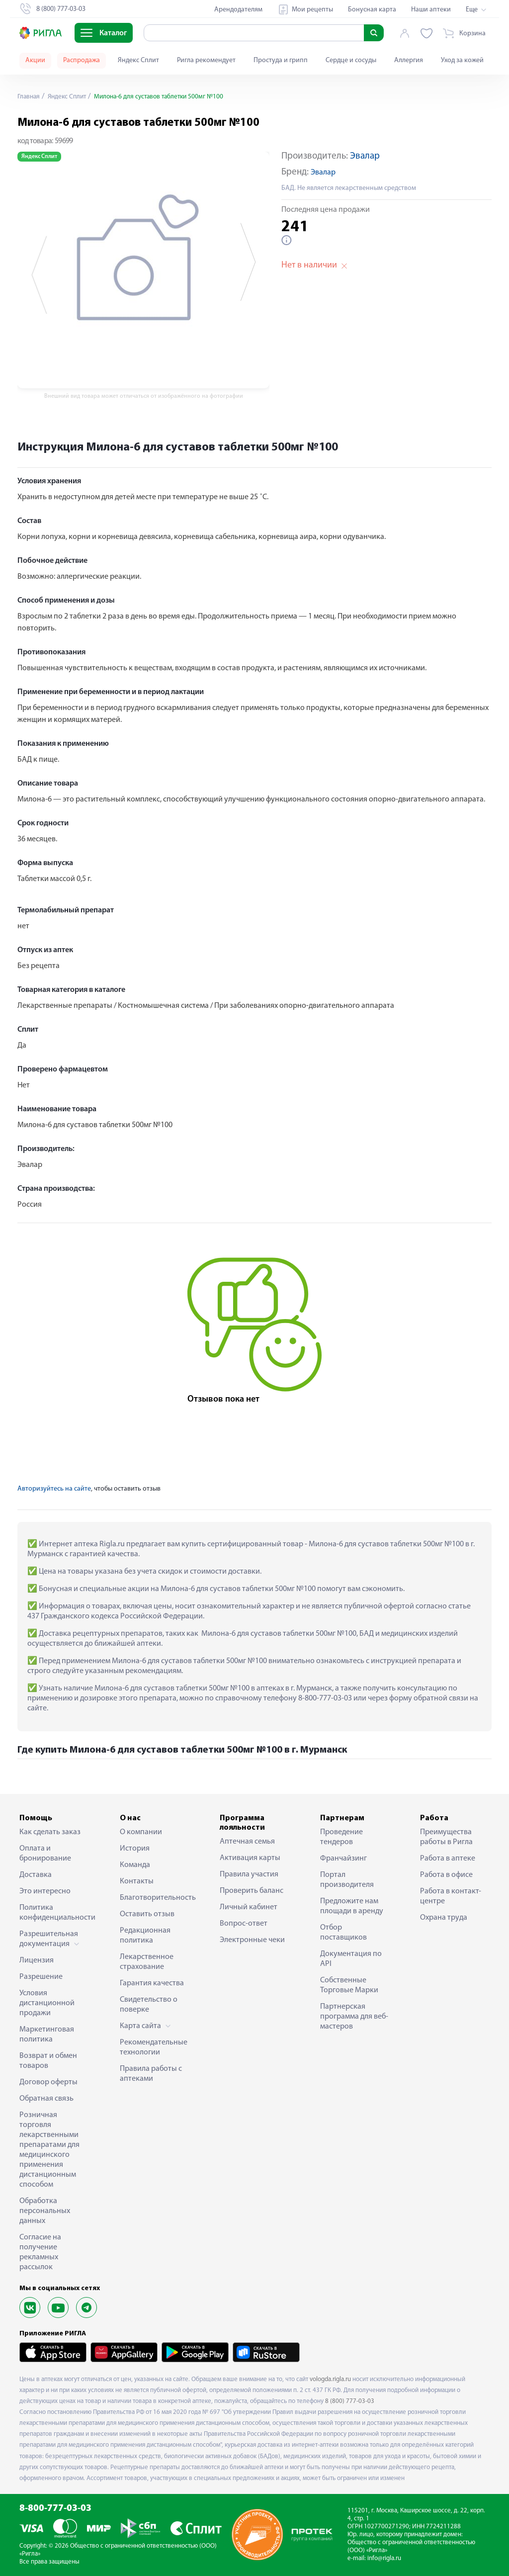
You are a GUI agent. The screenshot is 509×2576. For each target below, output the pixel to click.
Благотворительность (154, 1898)
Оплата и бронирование (45, 1854)
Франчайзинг (343, 1859)
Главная (29, 96)
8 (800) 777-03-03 (349, 2401)
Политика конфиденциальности (54, 1913)
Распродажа (81, 60)
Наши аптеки (431, 9)
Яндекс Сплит (138, 60)
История (135, 1849)
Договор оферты (48, 2082)
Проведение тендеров (341, 1837)
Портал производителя (347, 1880)
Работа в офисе (446, 1875)
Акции (35, 60)
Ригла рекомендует (206, 60)
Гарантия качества (152, 1983)
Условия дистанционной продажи (47, 2003)
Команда (135, 1865)
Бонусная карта (372, 9)
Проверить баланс (251, 1891)
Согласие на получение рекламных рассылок (40, 2252)
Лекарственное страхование (146, 1962)
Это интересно (45, 1891)
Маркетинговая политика (46, 2034)
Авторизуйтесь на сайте (54, 1489)
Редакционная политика (145, 1936)
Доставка (35, 1875)
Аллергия (408, 60)
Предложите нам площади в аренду (351, 1906)
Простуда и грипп (281, 60)
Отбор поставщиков (343, 1933)
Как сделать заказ (50, 1832)
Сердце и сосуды (351, 60)
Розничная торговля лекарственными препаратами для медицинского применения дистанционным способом (49, 2150)
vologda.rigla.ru (330, 2379)
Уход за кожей (462, 60)
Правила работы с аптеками (151, 2074)
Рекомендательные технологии (153, 2047)
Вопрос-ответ (243, 1924)
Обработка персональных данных (44, 2211)
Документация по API (351, 1959)
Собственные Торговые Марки (349, 1985)
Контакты (137, 1881)
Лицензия (36, 1960)
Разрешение (41, 1977)
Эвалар (365, 156)
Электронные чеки (252, 1940)
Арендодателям (238, 9)
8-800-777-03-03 (55, 2508)
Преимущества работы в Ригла (446, 1837)
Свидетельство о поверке (148, 2005)
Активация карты (250, 1858)
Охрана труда (443, 1918)
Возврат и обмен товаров (48, 2061)
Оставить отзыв (147, 1914)
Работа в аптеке (447, 1859)
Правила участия (249, 1874)
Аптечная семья (247, 1842)
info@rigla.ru (384, 2558)
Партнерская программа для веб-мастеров (354, 2017)
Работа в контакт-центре (450, 1896)
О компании (141, 1832)
